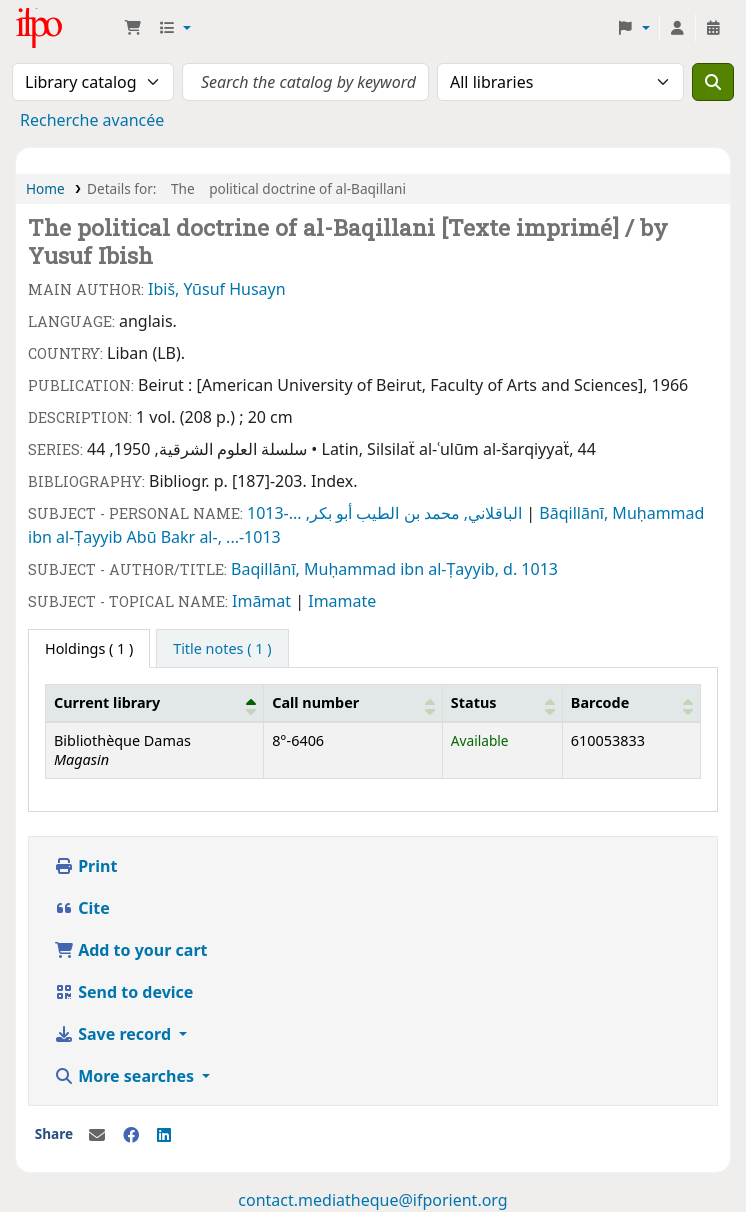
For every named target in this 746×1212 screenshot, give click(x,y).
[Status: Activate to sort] (502, 703)
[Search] (713, 82)
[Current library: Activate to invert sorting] (155, 703)
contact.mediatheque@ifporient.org (372, 1200)
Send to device (123, 992)
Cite (82, 908)
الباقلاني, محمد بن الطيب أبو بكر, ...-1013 (386, 513)
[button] (133, 28)
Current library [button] (107, 702)
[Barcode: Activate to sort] (631, 703)
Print (85, 866)
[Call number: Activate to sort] (353, 703)
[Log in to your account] (677, 28)
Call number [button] (315, 702)
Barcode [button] (600, 702)
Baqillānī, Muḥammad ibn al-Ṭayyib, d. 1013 (394, 569)
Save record (114, 1034)
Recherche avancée (92, 120)
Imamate (342, 601)
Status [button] (474, 702)
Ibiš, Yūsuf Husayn (217, 289)
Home (45, 188)
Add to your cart (131, 950)
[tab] (222, 649)
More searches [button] (126, 1076)
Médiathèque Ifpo (66, 28)
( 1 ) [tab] (89, 648)
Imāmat (263, 601)
